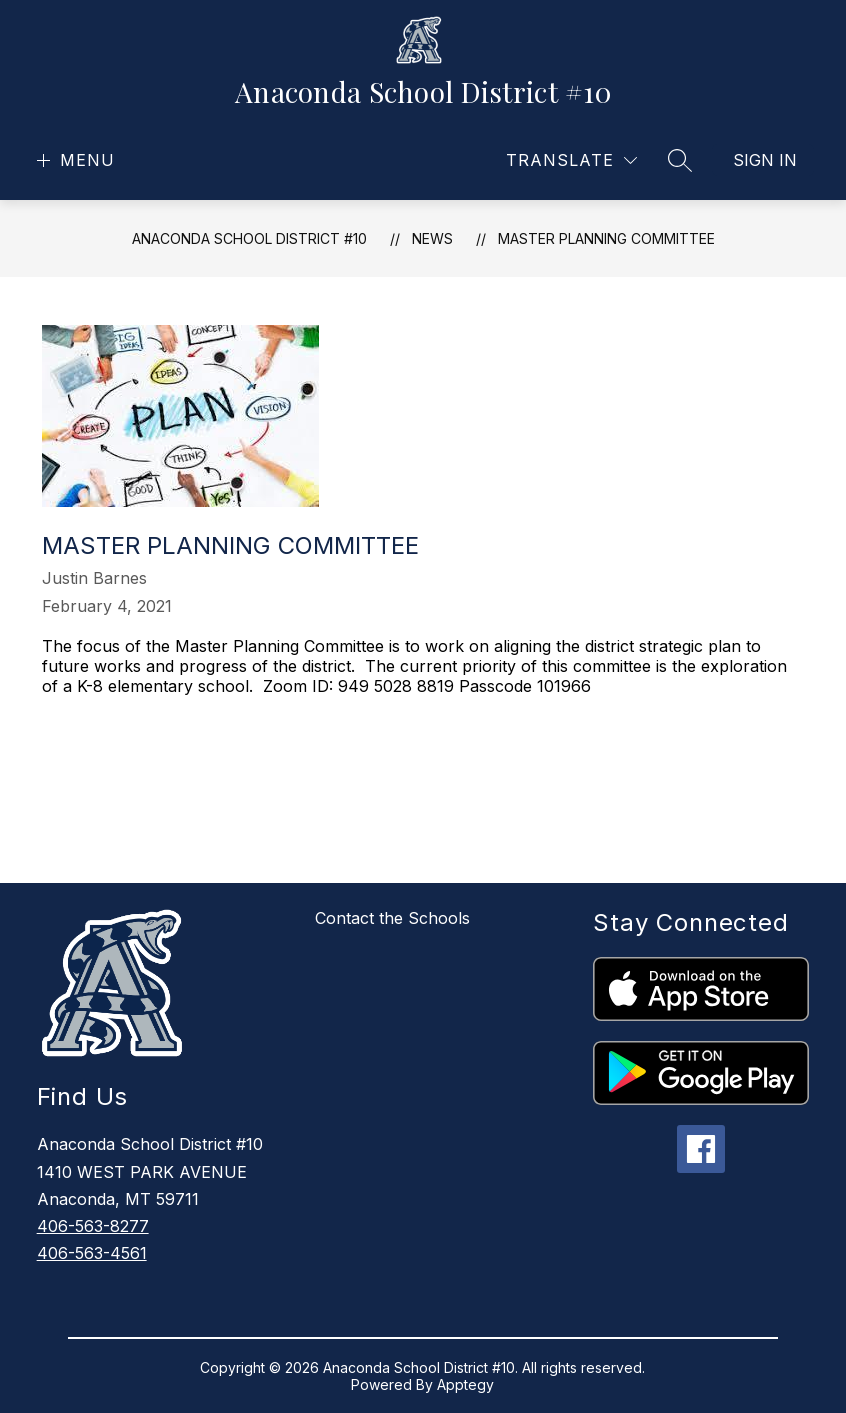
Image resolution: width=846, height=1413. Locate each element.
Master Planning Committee (606, 238)
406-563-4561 (92, 1253)
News (432, 238)
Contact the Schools (392, 918)
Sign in (765, 160)
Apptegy (465, 1384)
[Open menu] (73, 160)
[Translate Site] (571, 160)
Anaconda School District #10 (249, 238)
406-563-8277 (93, 1226)
